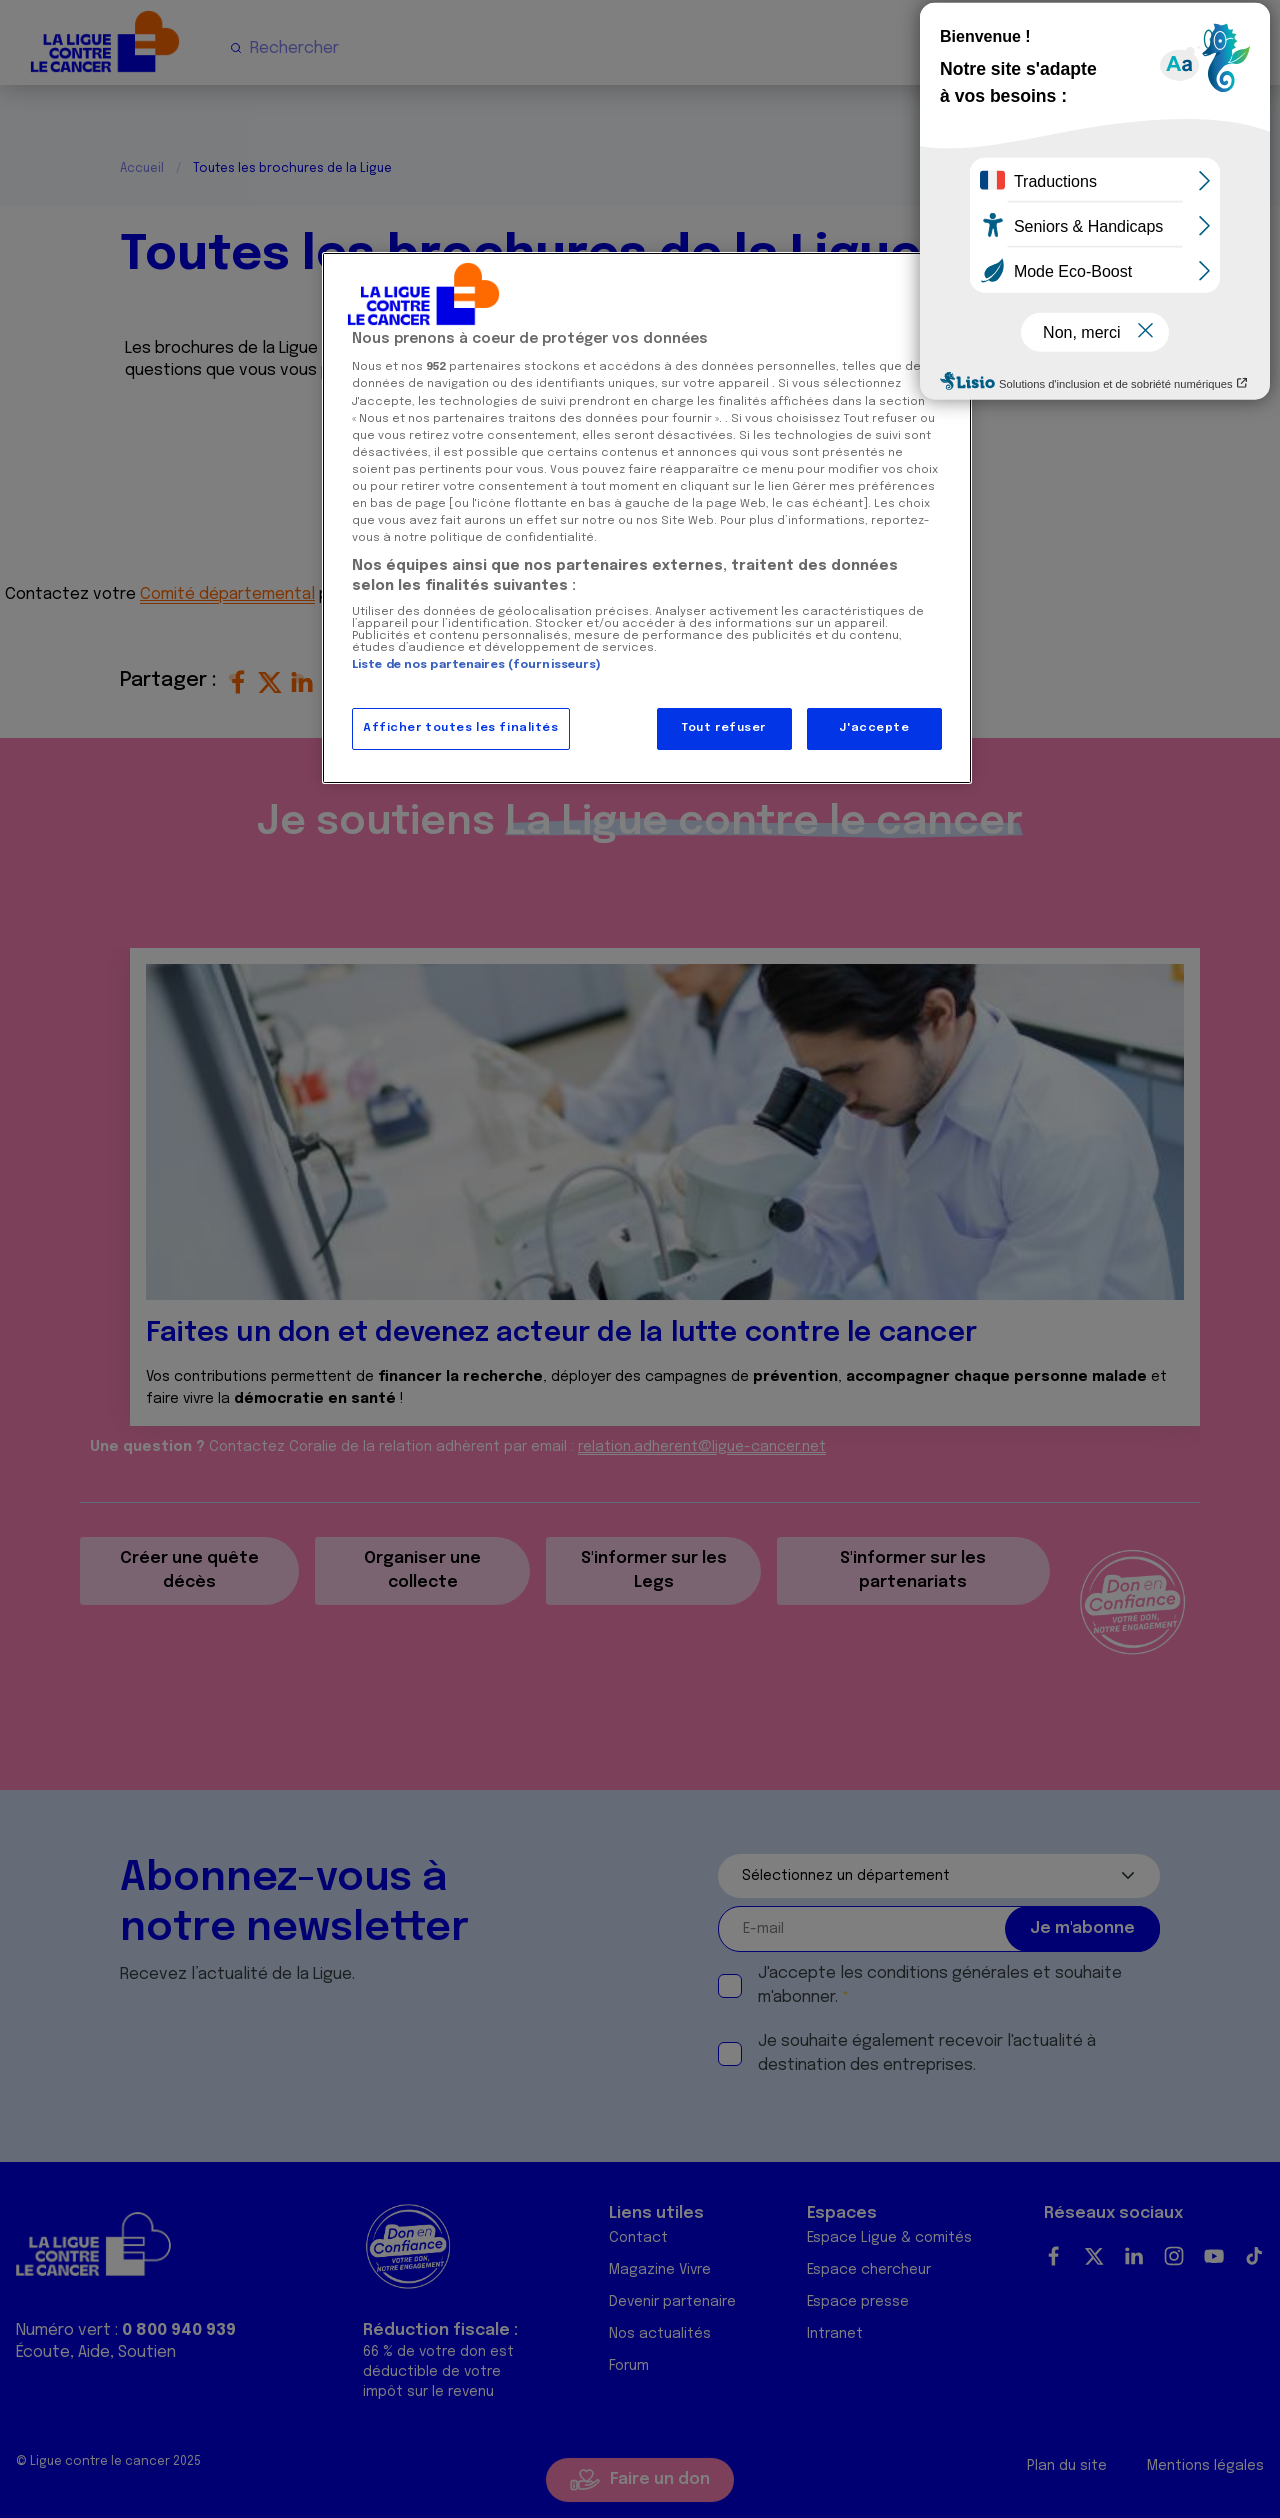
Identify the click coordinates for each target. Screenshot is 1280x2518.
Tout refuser (724, 728)
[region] (647, 518)
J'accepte (874, 728)
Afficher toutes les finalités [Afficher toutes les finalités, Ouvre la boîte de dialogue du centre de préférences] (461, 728)
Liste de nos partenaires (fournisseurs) (476, 665)
